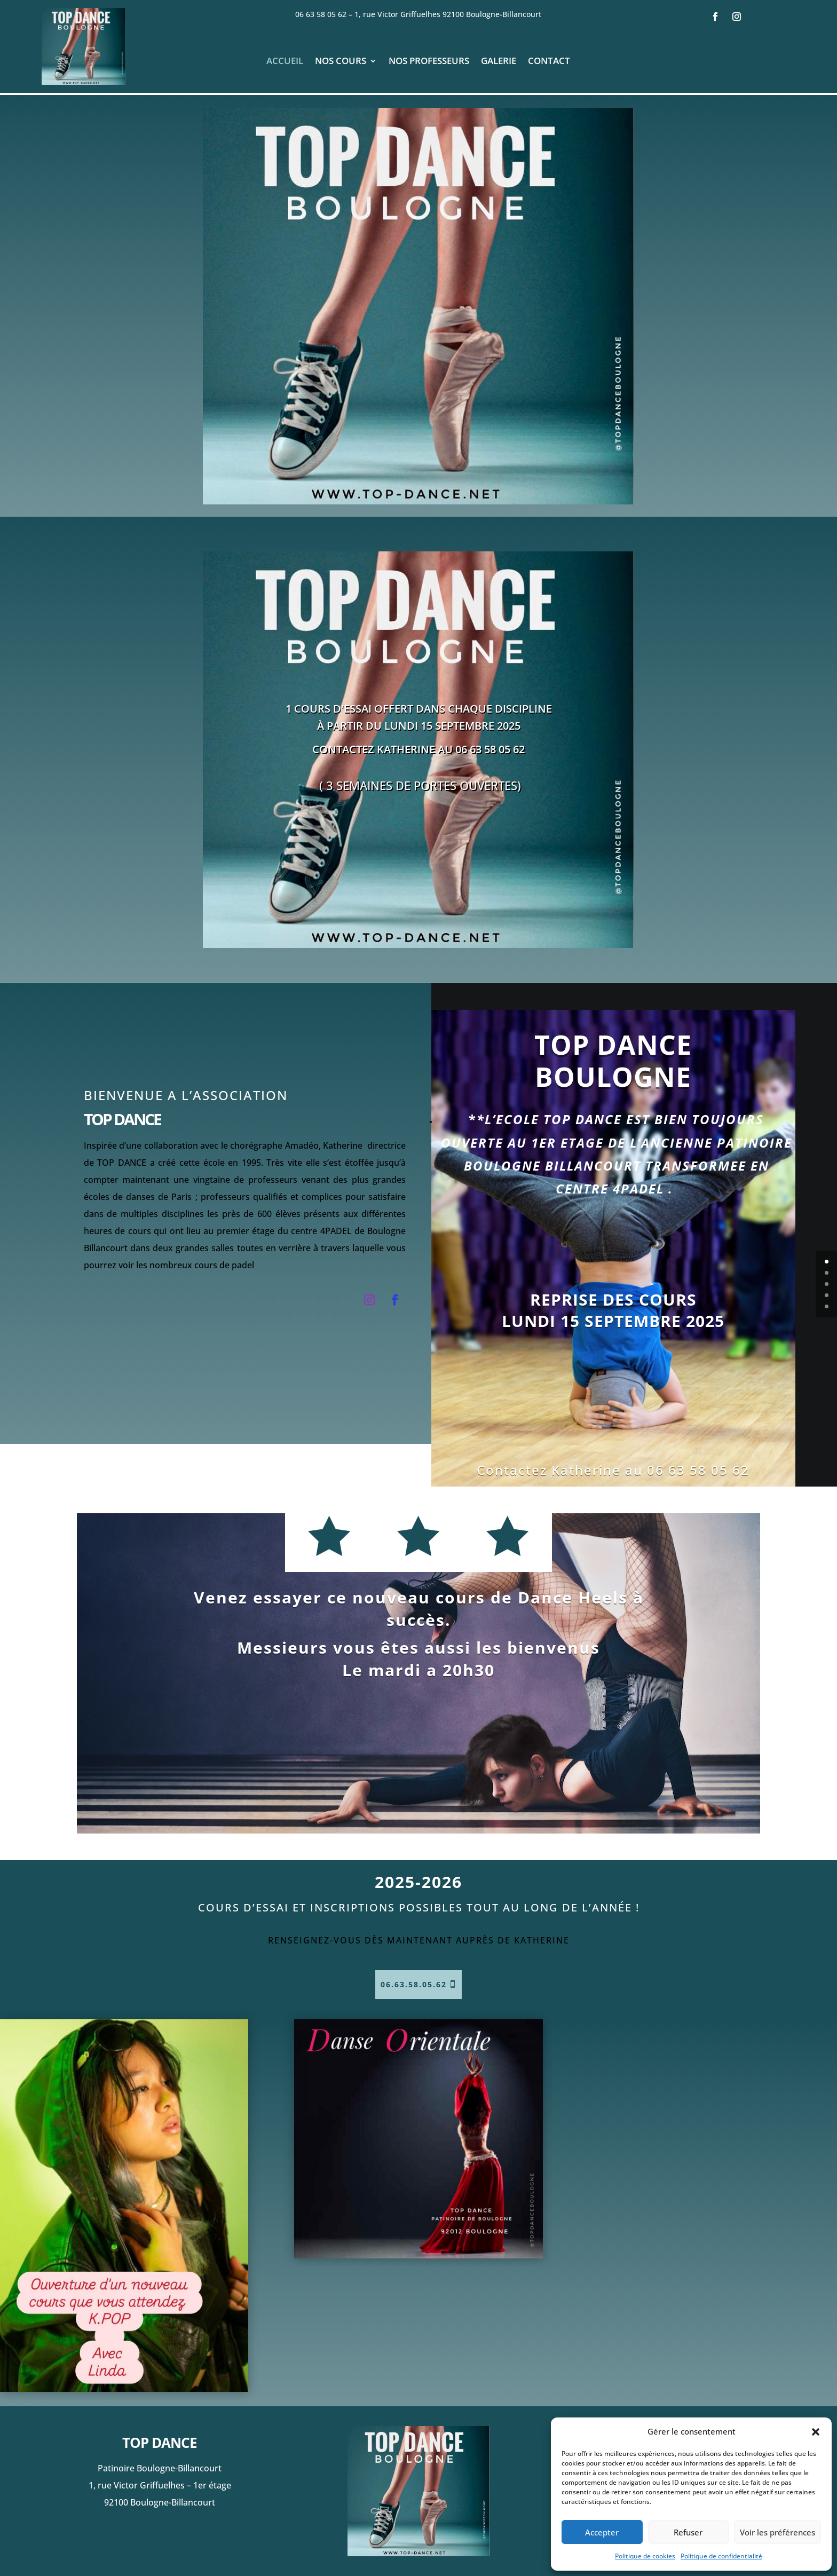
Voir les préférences (777, 2532)
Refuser (688, 2532)
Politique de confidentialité (721, 2556)
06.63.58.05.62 (414, 1984)
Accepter (602, 2532)
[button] (815, 2432)
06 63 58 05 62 (323, 14)
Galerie (498, 62)
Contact (549, 62)
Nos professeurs (429, 62)
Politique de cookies (645, 2556)
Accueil (284, 62)
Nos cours (340, 62)
